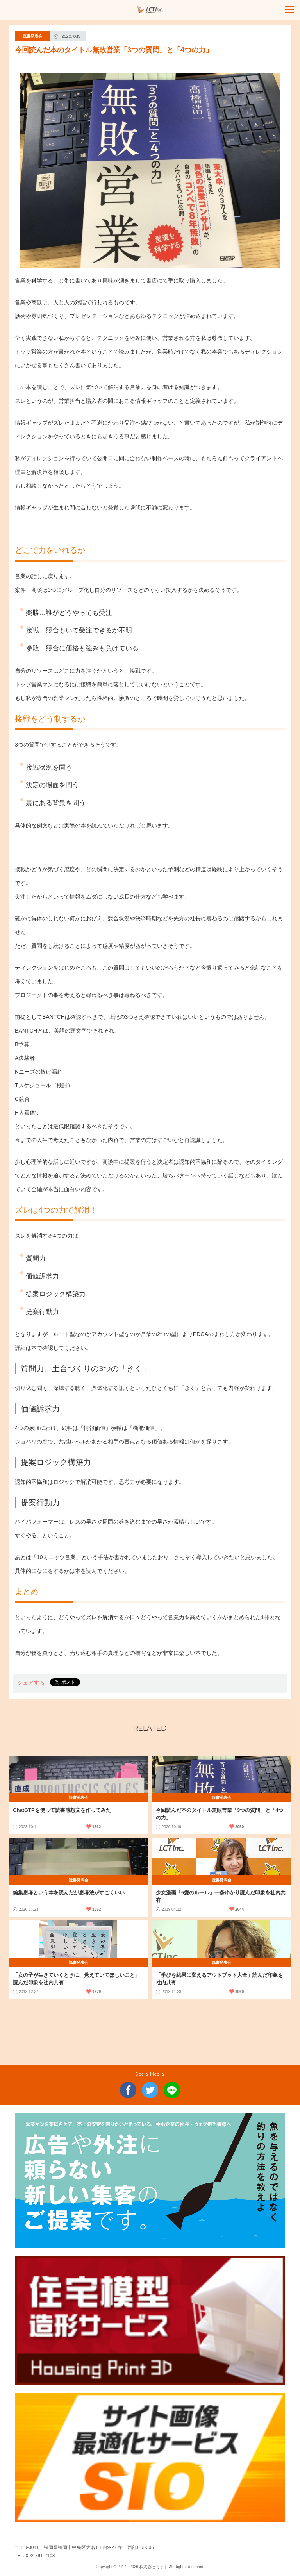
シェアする (31, 1682)
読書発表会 (32, 36)
